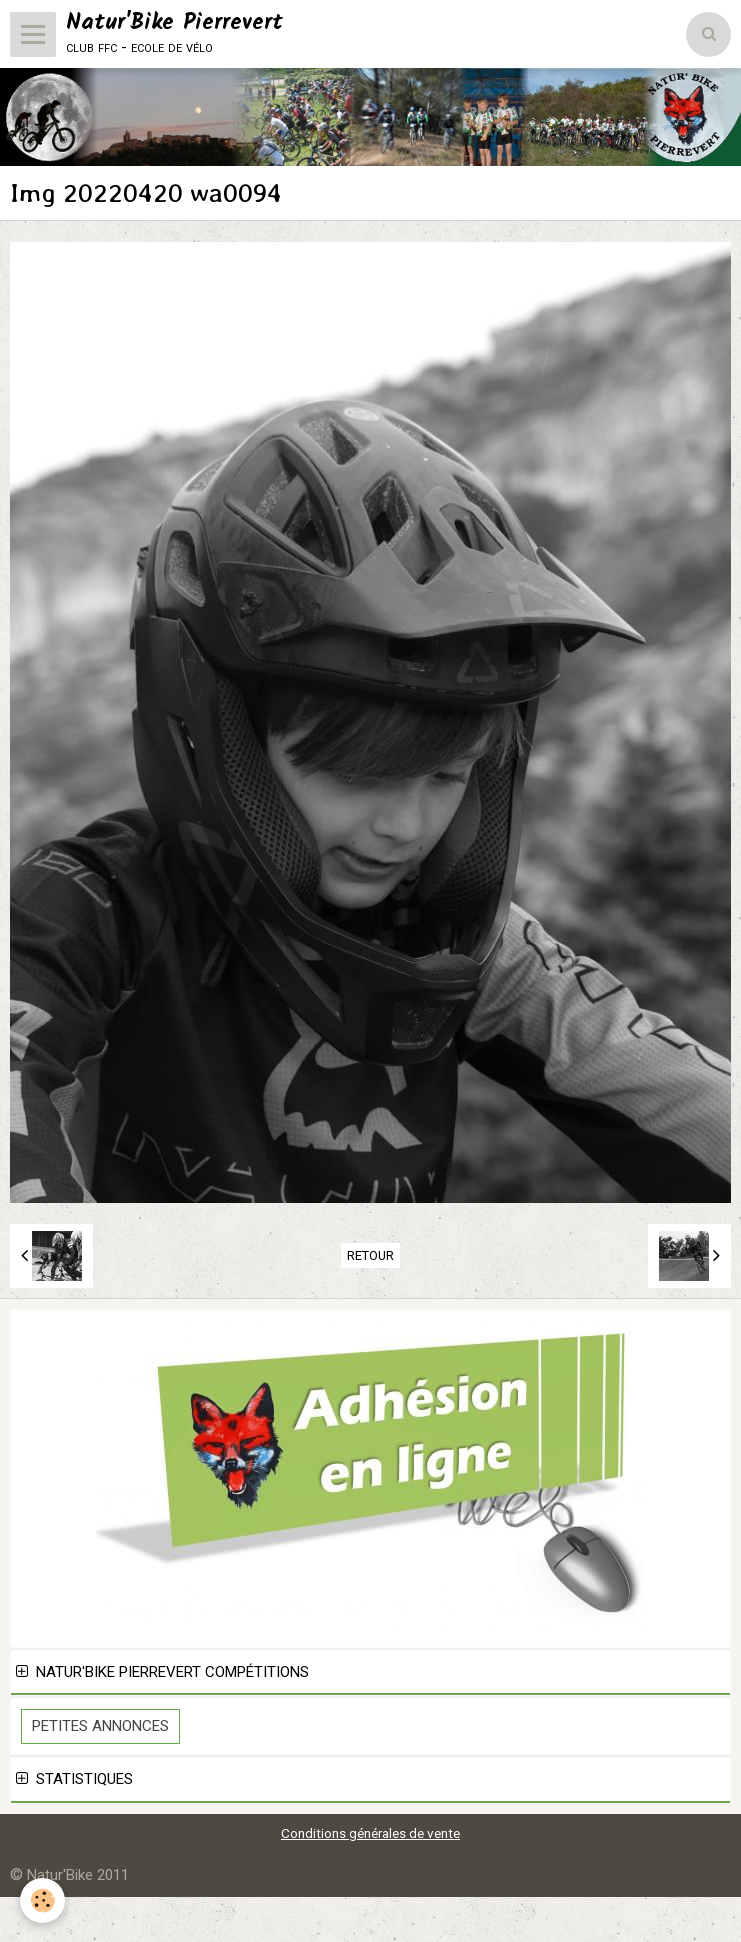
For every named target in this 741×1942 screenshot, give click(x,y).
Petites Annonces (100, 1726)
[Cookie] (42, 1900)
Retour (370, 1255)
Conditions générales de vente (370, 1833)
